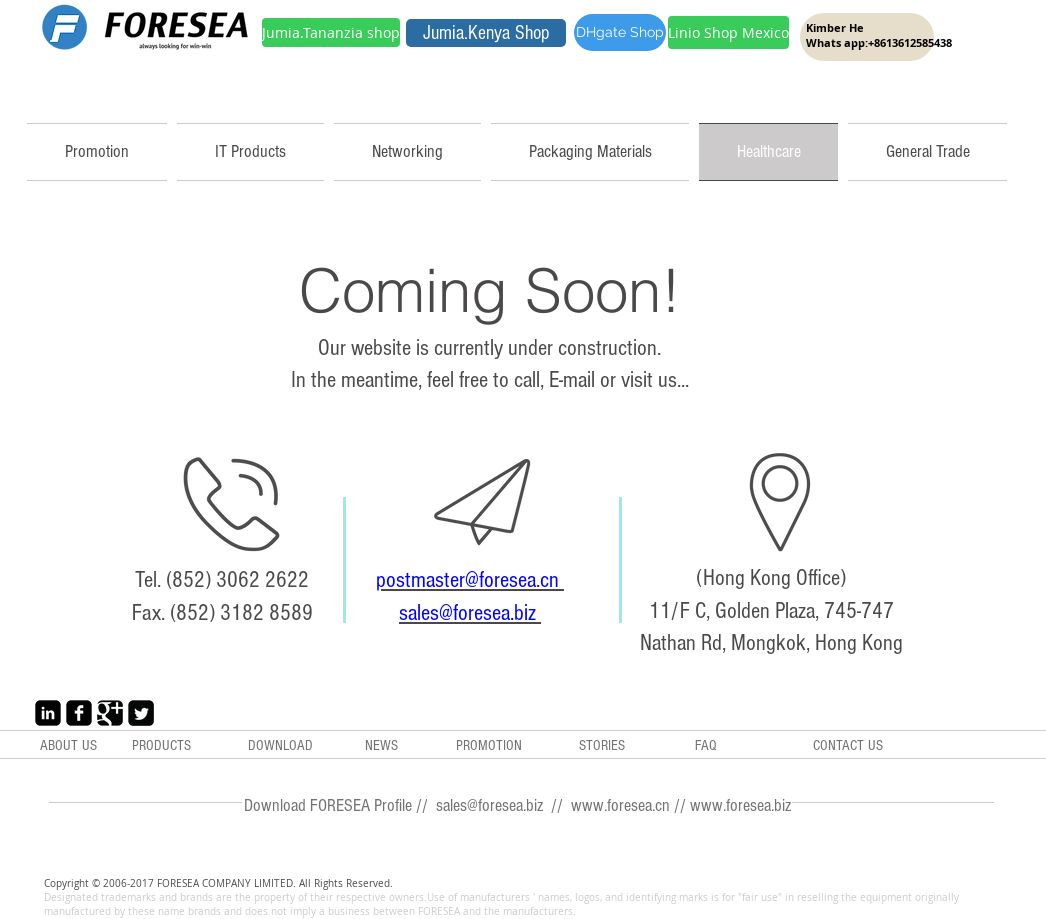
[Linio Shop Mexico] (728, 32)
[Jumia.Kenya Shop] (486, 33)
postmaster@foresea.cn (470, 580)
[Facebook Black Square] (79, 713)
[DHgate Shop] (620, 32)
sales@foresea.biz (470, 613)
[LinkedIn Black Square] (48, 713)
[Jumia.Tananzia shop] (331, 32)
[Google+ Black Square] (110, 713)
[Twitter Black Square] (141, 713)
